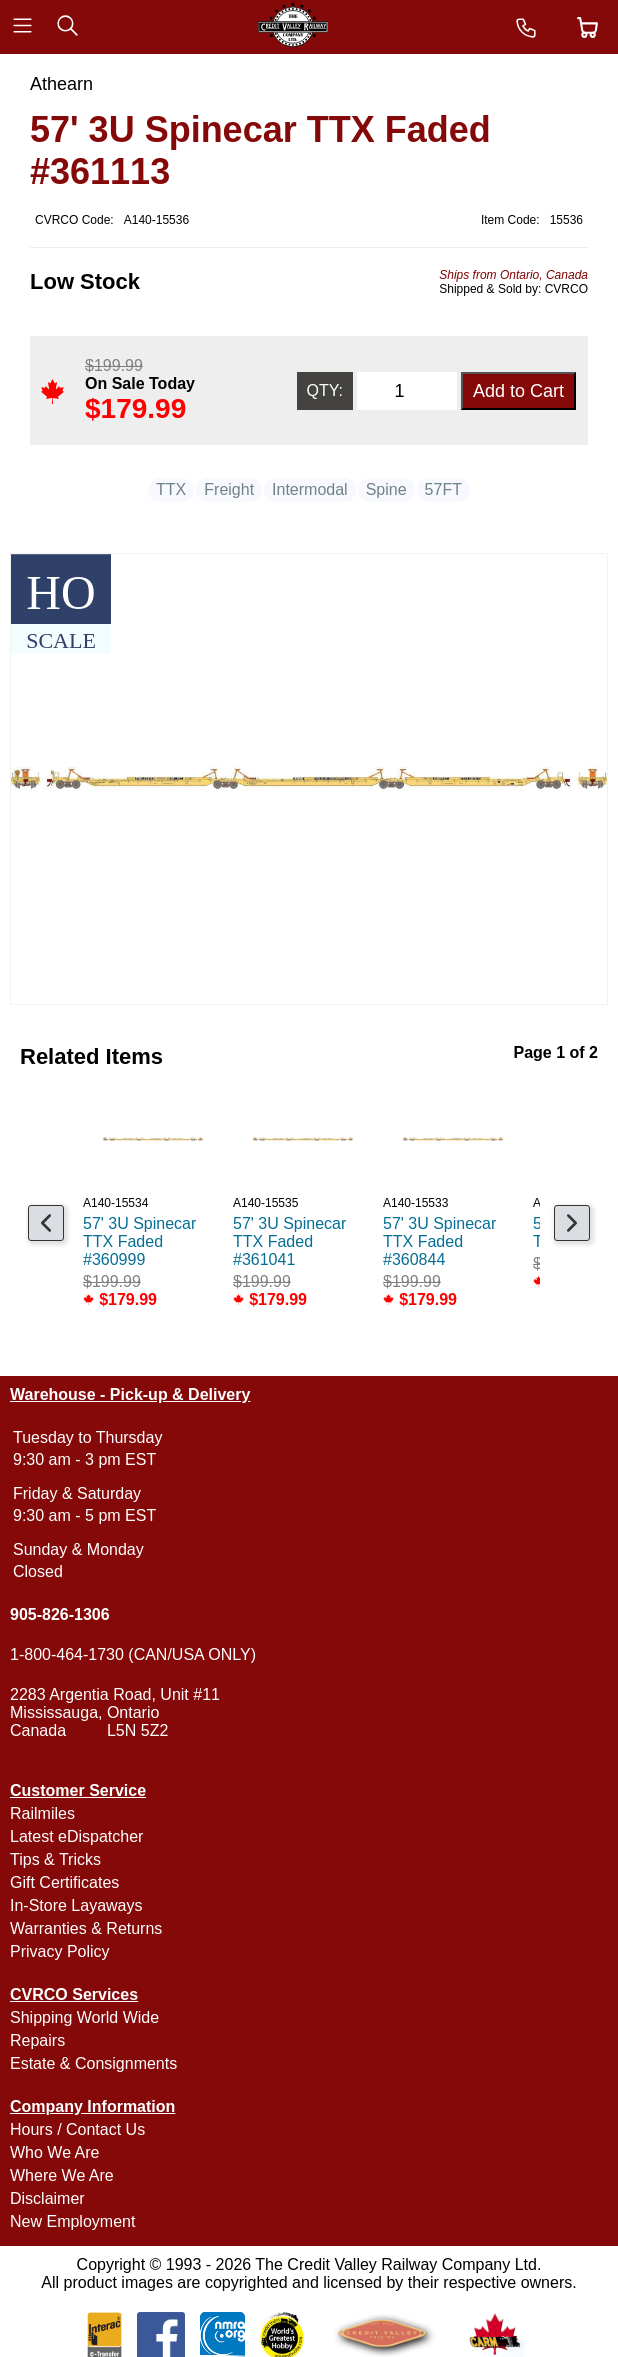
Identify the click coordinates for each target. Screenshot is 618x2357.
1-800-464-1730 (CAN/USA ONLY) (133, 1654)
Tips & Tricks (55, 1859)
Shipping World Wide (84, 2017)
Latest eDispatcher (76, 1836)
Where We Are (62, 2175)
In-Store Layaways (76, 1905)
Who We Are (55, 2152)
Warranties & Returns (86, 1928)
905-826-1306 (60, 1614)
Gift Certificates (64, 1882)
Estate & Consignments (93, 2063)
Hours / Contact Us (77, 2129)
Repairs (37, 2040)
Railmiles (42, 1813)
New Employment (72, 2221)
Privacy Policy (60, 1951)
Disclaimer (47, 2198)
